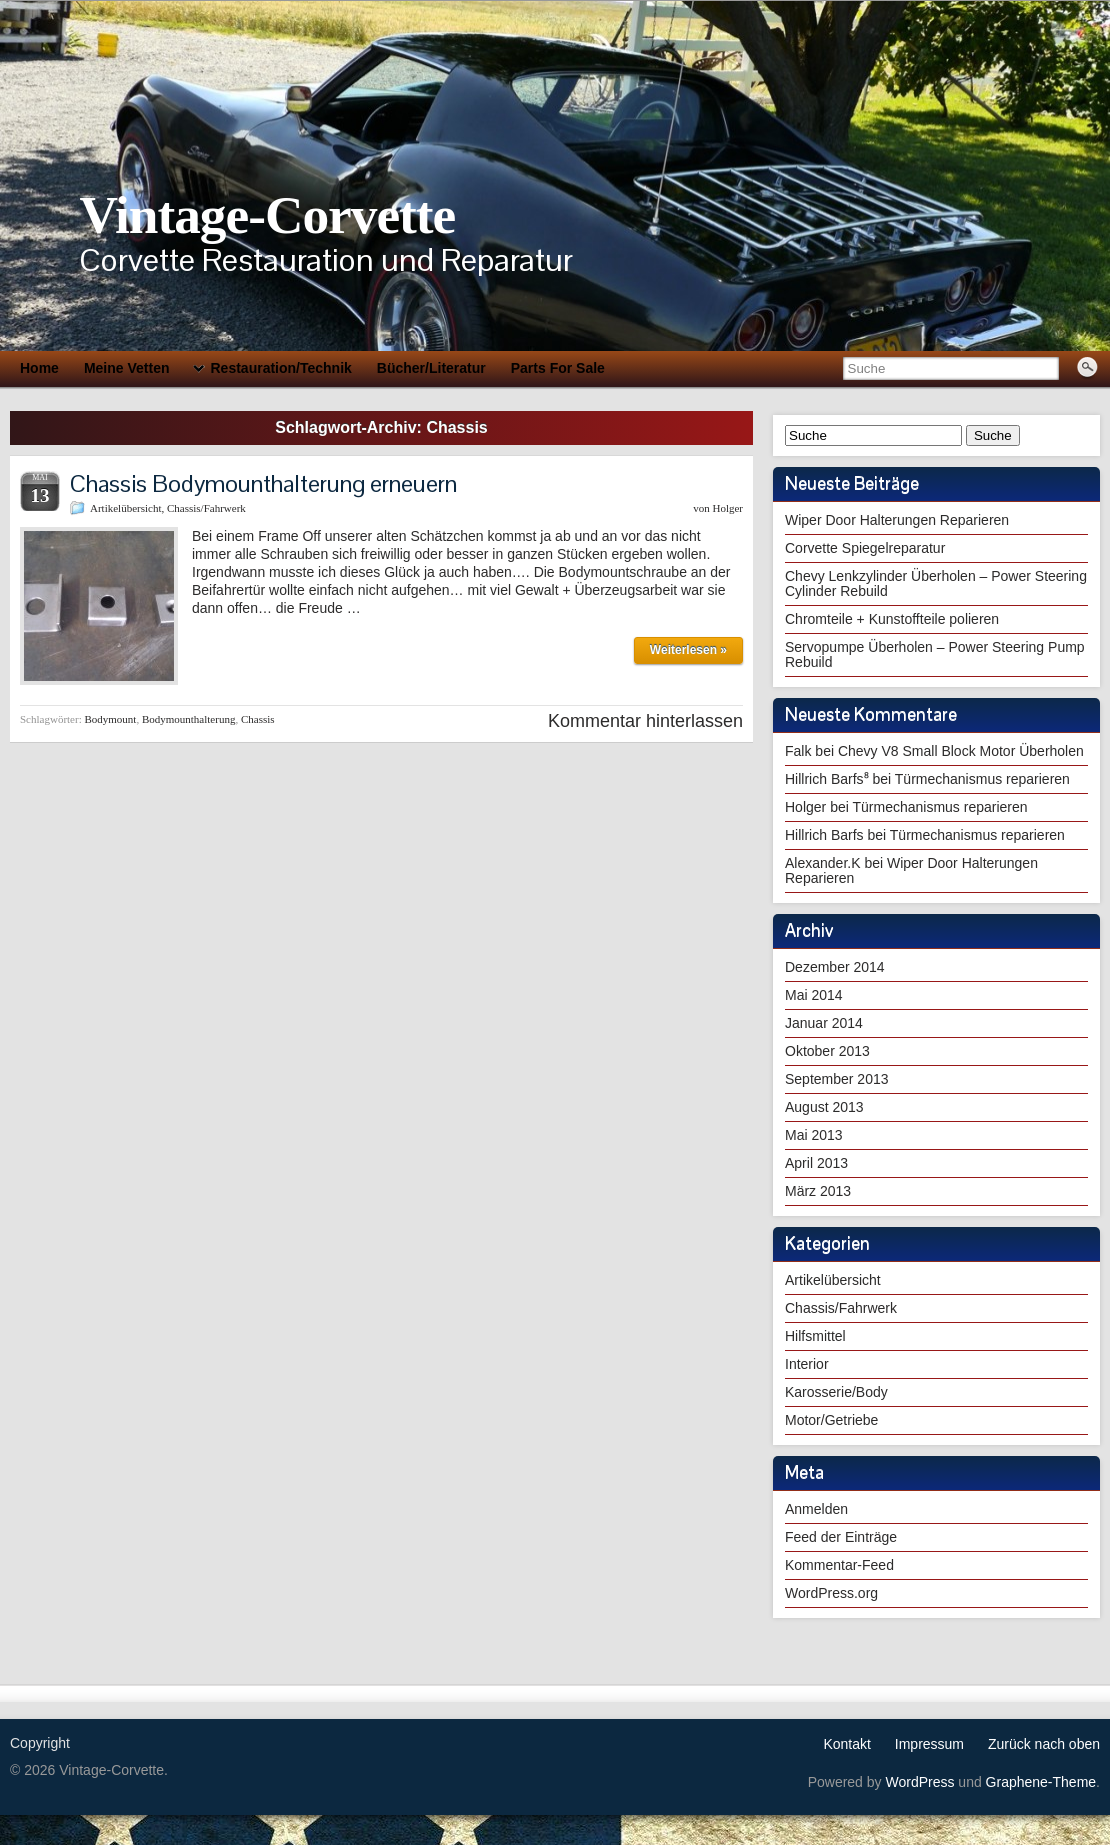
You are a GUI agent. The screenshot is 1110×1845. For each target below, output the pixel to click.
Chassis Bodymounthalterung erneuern (263, 483)
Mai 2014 (814, 995)
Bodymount (110, 719)
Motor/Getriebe (831, 1420)
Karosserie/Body (836, 1392)
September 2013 (837, 1079)
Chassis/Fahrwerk (206, 508)
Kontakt (846, 1744)
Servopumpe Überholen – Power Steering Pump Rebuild (935, 654)
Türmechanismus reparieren (982, 779)
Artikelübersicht (125, 508)
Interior (807, 1364)
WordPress (919, 1782)
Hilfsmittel (815, 1336)
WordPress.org (831, 1593)
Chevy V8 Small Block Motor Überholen (961, 751)
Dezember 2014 (835, 967)
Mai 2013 (814, 1135)
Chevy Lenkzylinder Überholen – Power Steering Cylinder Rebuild (936, 583)
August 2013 (824, 1107)
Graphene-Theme (1041, 1782)
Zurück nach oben (1044, 1744)
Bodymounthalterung (189, 719)
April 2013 (816, 1163)
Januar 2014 (824, 1023)
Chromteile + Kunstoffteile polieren (892, 619)
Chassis (258, 719)
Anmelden (816, 1509)
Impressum (929, 1744)
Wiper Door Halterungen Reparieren (897, 520)
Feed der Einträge (841, 1537)
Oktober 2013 (827, 1051)
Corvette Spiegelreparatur (865, 548)
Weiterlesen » (688, 650)
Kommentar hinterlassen (645, 721)
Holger (727, 508)
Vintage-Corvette (267, 215)
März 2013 (818, 1191)
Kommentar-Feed (839, 1565)
